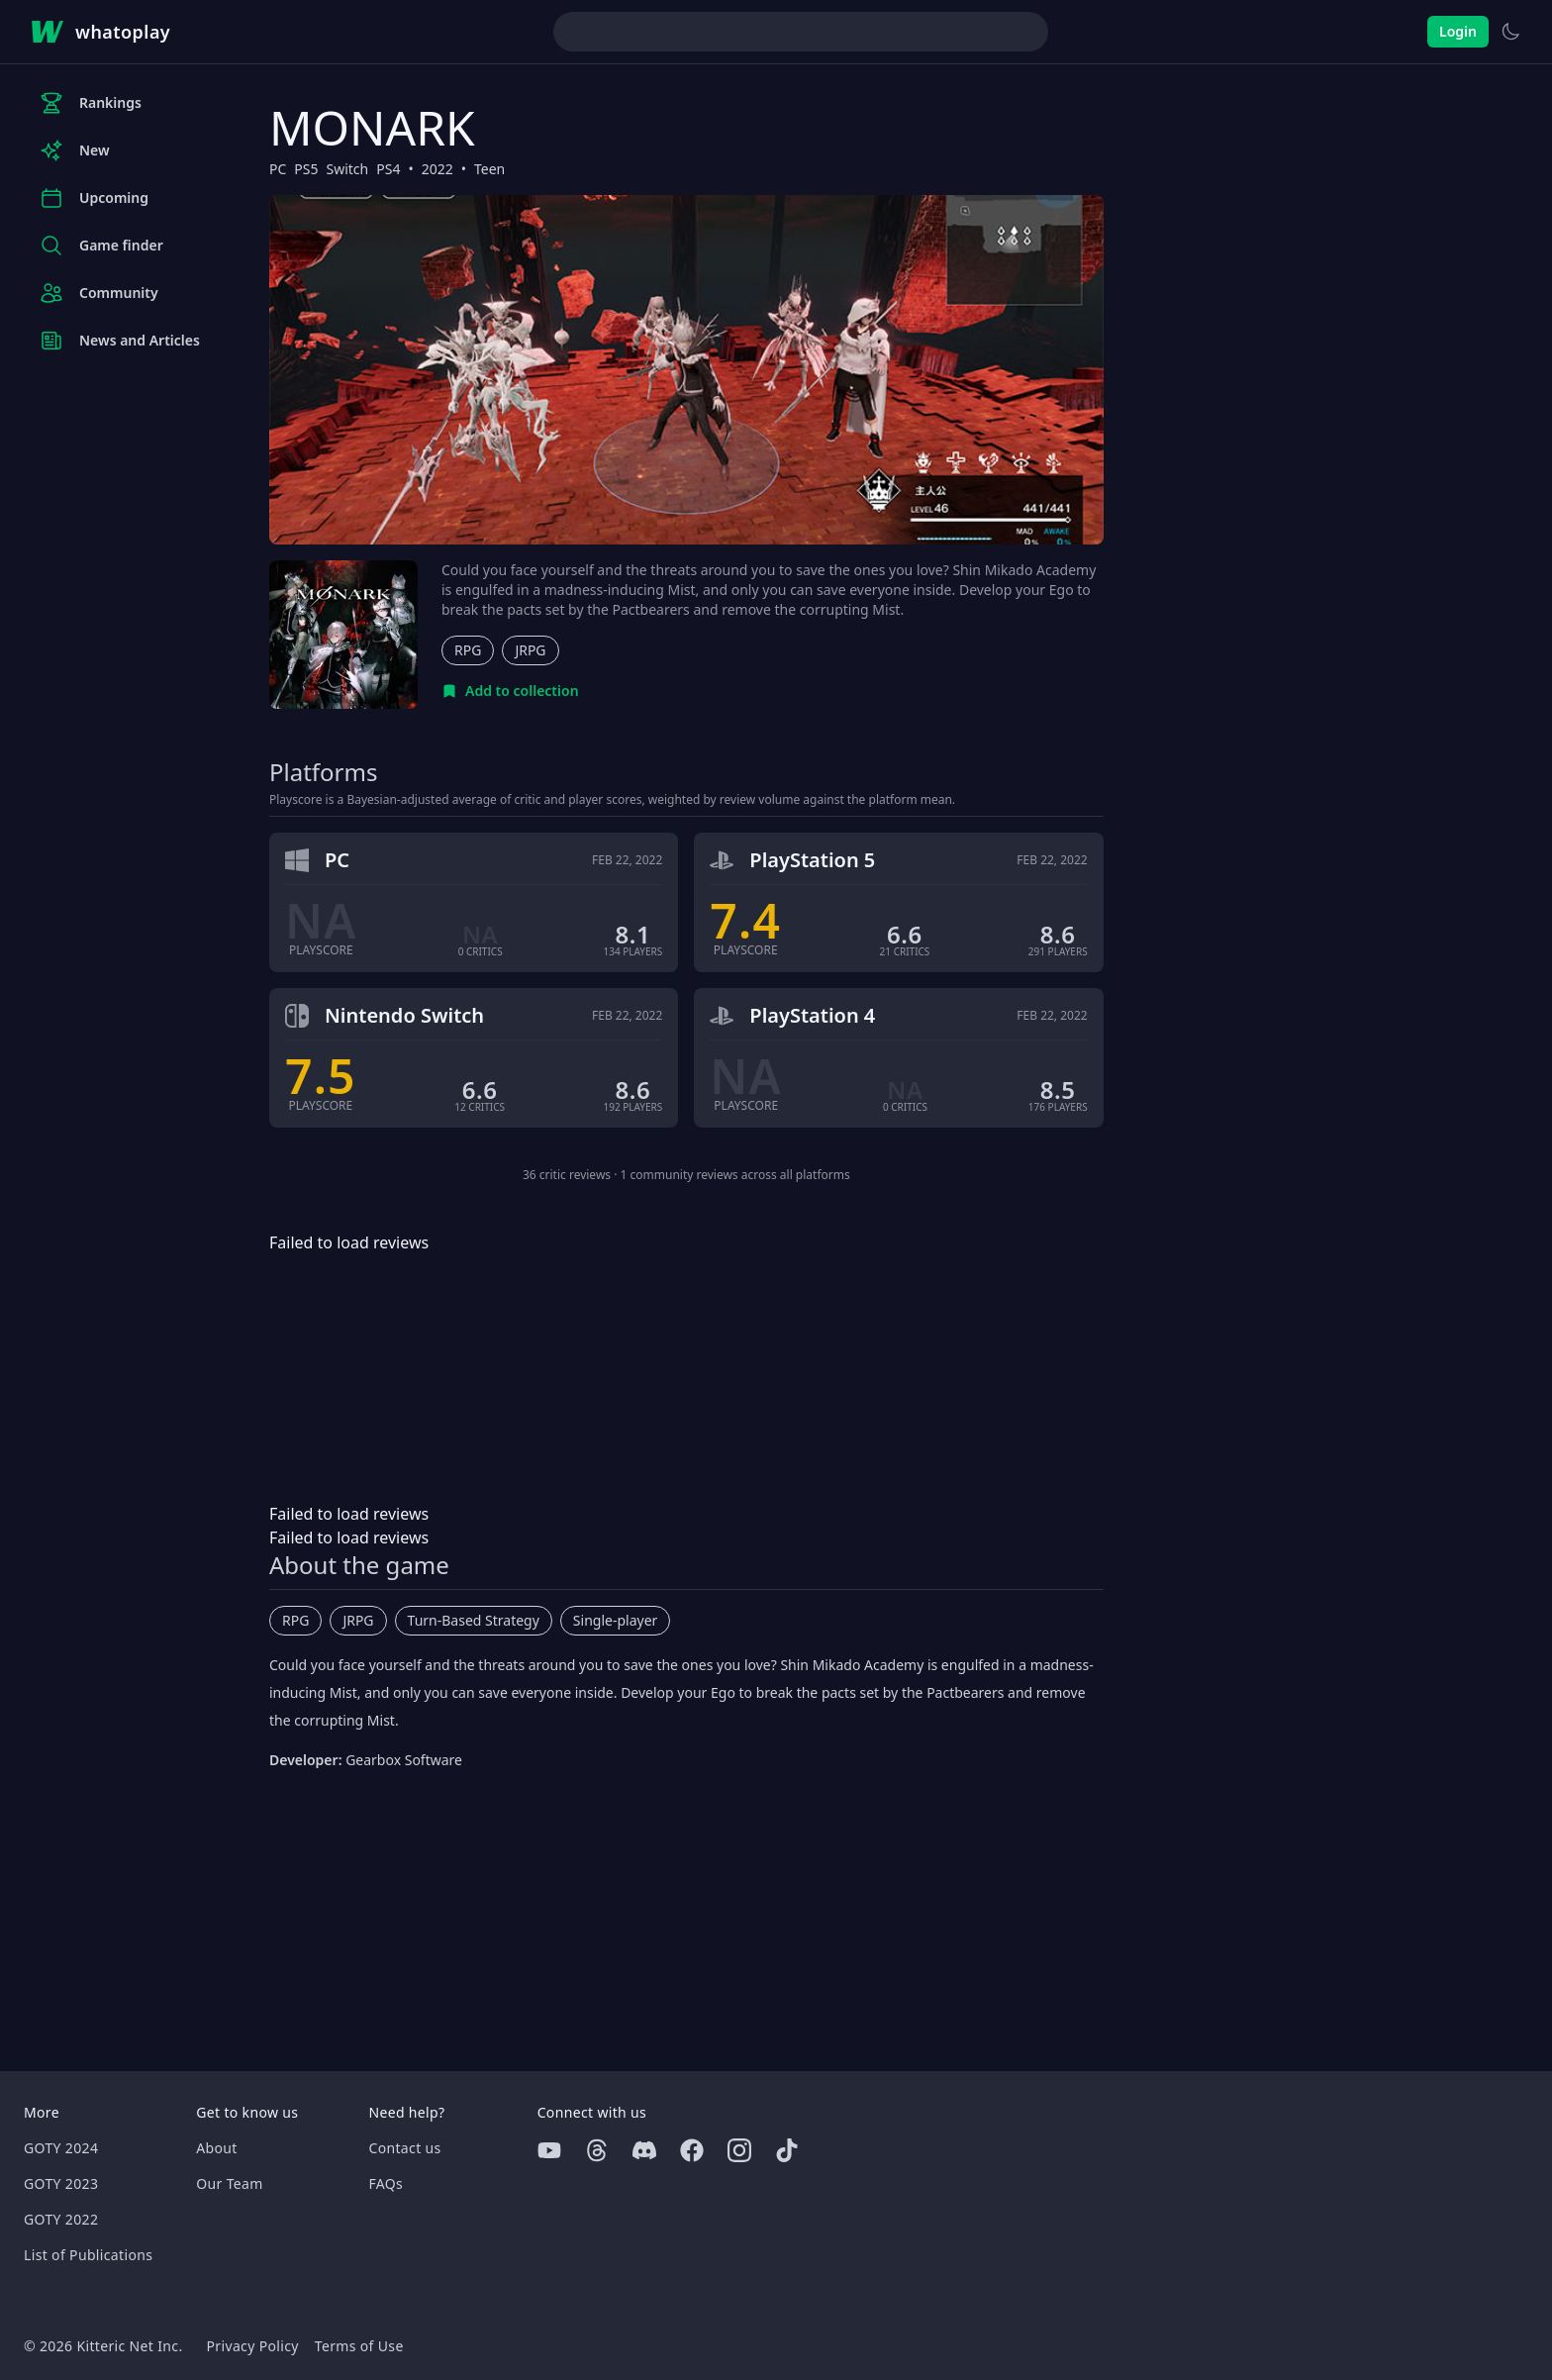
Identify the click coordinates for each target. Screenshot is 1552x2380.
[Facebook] (692, 2150)
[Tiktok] (787, 2150)
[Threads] (597, 2150)
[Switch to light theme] (1510, 32)
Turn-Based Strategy (473, 1620)
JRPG (530, 650)
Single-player (615, 1620)
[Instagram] (739, 2150)
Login (1458, 31)
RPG (467, 650)
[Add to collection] (510, 691)
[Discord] (644, 2150)
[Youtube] (549, 2150)
